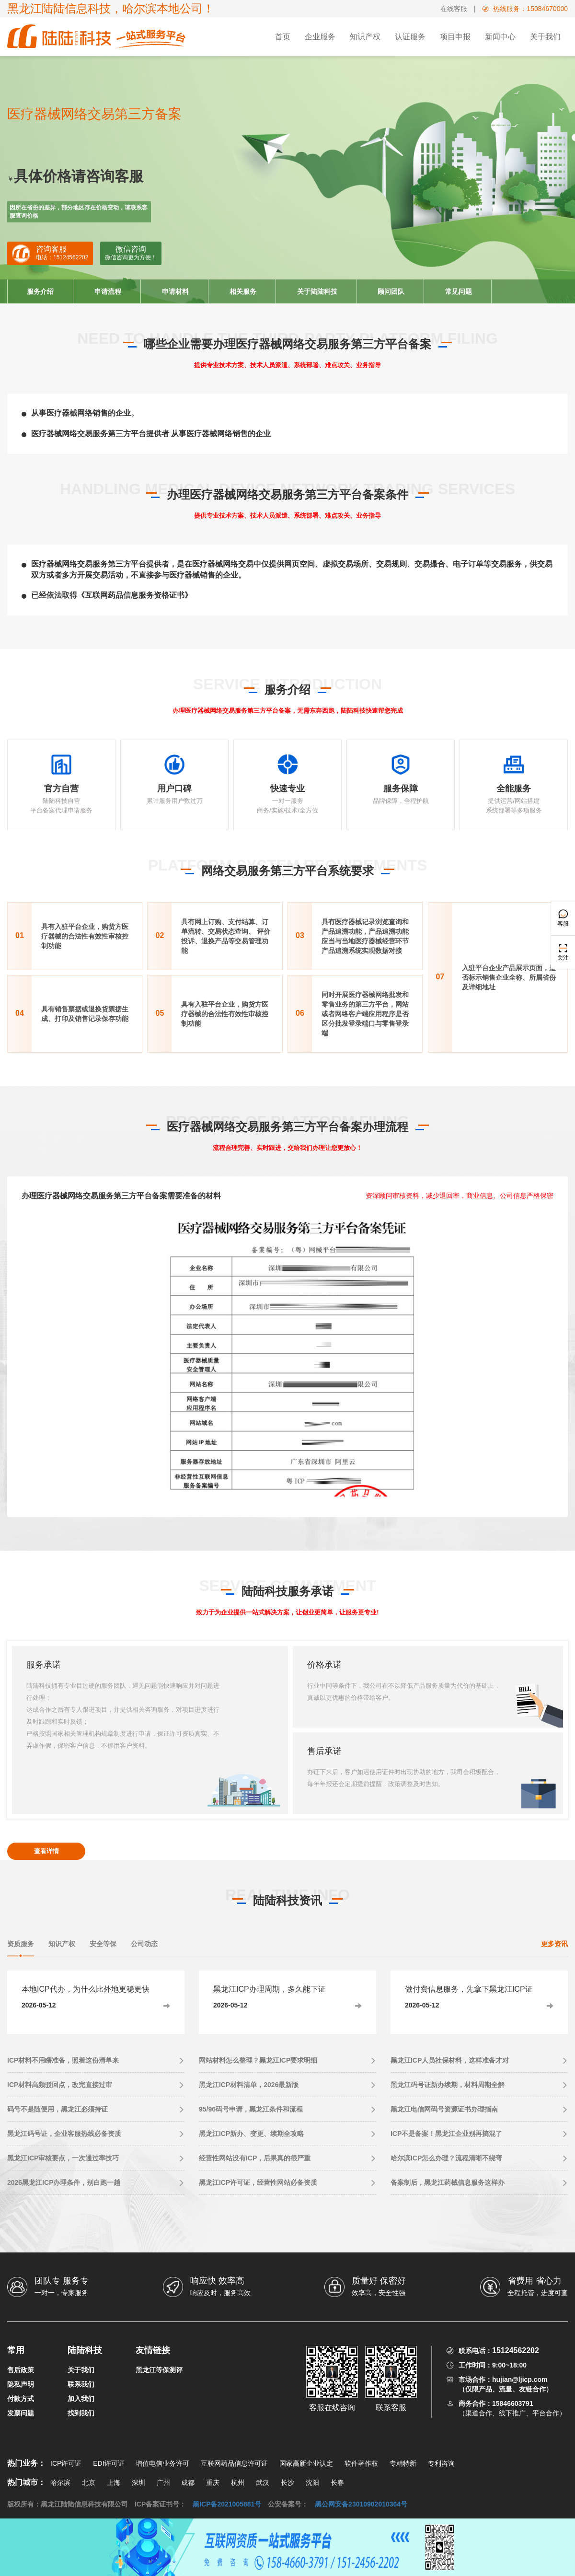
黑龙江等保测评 (159, 2370)
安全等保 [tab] (103, 1944)
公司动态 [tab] (144, 1944)
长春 (337, 2482)
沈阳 (312, 2482)
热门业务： (26, 2463)
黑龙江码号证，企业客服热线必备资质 (64, 2133)
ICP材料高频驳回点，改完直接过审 (59, 2085)
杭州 (237, 2482)
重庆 (212, 2482)
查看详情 (46, 1851)
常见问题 (458, 291)
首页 (282, 37)
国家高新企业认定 (306, 2463)
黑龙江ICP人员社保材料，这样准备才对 (450, 2060)
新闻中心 (500, 37)
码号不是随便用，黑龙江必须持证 (57, 2109)
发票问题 (20, 2413)
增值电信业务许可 (162, 2463)
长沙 (287, 2482)
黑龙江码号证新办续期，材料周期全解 (448, 2085)
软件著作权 (361, 2463)
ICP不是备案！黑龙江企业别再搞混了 (446, 2133)
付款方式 (20, 2398)
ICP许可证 (65, 2463)
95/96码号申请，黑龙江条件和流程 (251, 2109)
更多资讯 (554, 1944)
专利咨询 (441, 2463)
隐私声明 (20, 2384)
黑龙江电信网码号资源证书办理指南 (444, 2109)
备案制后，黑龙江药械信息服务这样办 (448, 2182)
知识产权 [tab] (61, 1944)
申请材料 (175, 291)
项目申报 (455, 37)
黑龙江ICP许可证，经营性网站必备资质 (258, 2182)
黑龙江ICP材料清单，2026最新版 (249, 2085)
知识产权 (365, 37)
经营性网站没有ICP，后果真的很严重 (254, 2158)
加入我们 (81, 2398)
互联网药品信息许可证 (234, 2463)
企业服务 (320, 37)
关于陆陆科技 (317, 291)
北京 (88, 2482)
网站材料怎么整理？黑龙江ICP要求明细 (258, 2060)
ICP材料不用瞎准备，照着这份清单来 (63, 2060)
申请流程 (107, 291)
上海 (113, 2482)
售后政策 (20, 2370)
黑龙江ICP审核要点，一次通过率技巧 (63, 2158)
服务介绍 (40, 291)
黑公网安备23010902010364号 (361, 2504)
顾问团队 (391, 291)
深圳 (138, 2482)
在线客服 (453, 8)
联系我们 (81, 2384)
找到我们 (81, 2413)
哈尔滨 (60, 2482)
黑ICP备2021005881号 (227, 2504)
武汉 (262, 2482)
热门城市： (26, 2482)
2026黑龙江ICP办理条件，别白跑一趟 (63, 2182)
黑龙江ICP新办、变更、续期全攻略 (251, 2133)
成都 (188, 2482)
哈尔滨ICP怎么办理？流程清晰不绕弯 (446, 2158)
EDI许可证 (108, 2463)
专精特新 (403, 2463)
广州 (163, 2482)
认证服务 (410, 37)
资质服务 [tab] (20, 1944)
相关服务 (243, 291)
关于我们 (545, 37)
